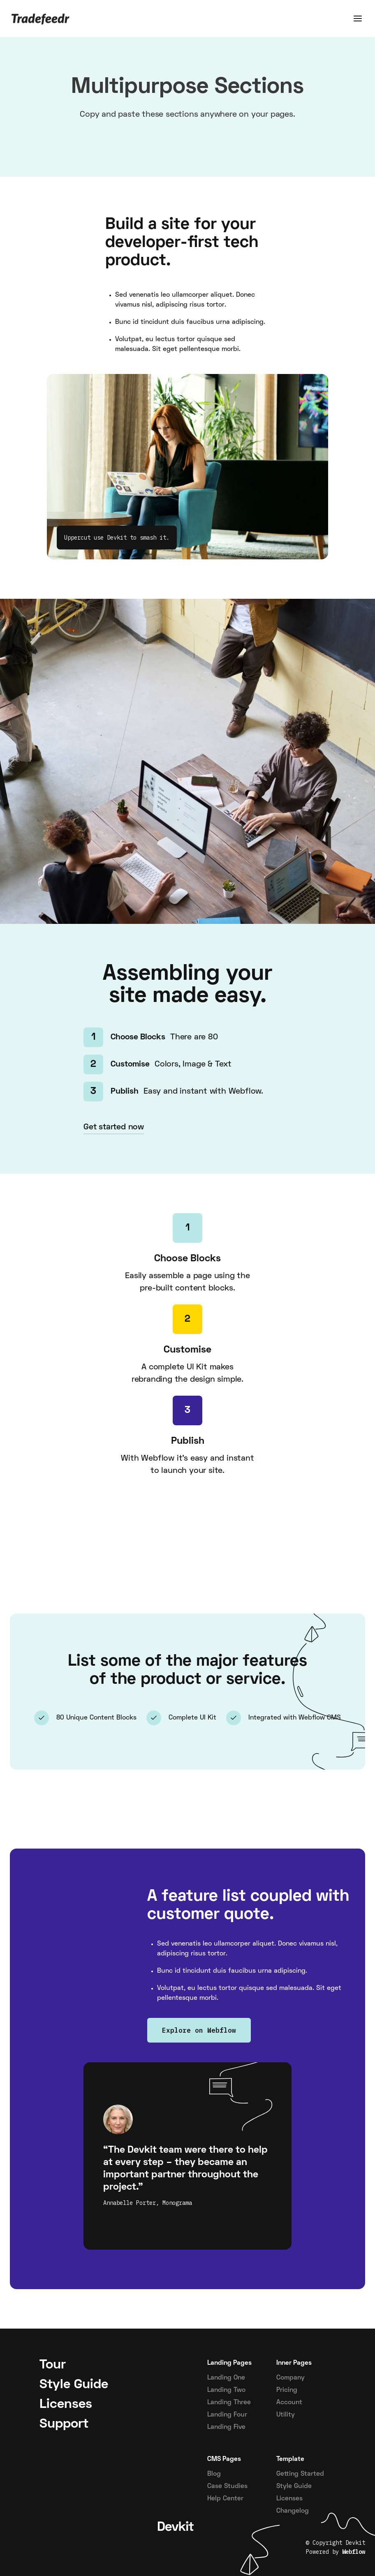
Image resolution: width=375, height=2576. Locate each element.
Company (290, 2378)
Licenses (289, 2499)
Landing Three (229, 2402)
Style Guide (294, 2486)
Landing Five (226, 2427)
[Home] (40, 18)
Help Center (225, 2499)
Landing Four (227, 2415)
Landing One (226, 2378)
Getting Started (300, 2474)
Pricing (286, 2390)
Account (289, 2402)
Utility (285, 2415)
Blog (214, 2474)
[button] (357, 18)
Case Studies (227, 2486)
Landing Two (226, 2390)
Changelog (292, 2511)
